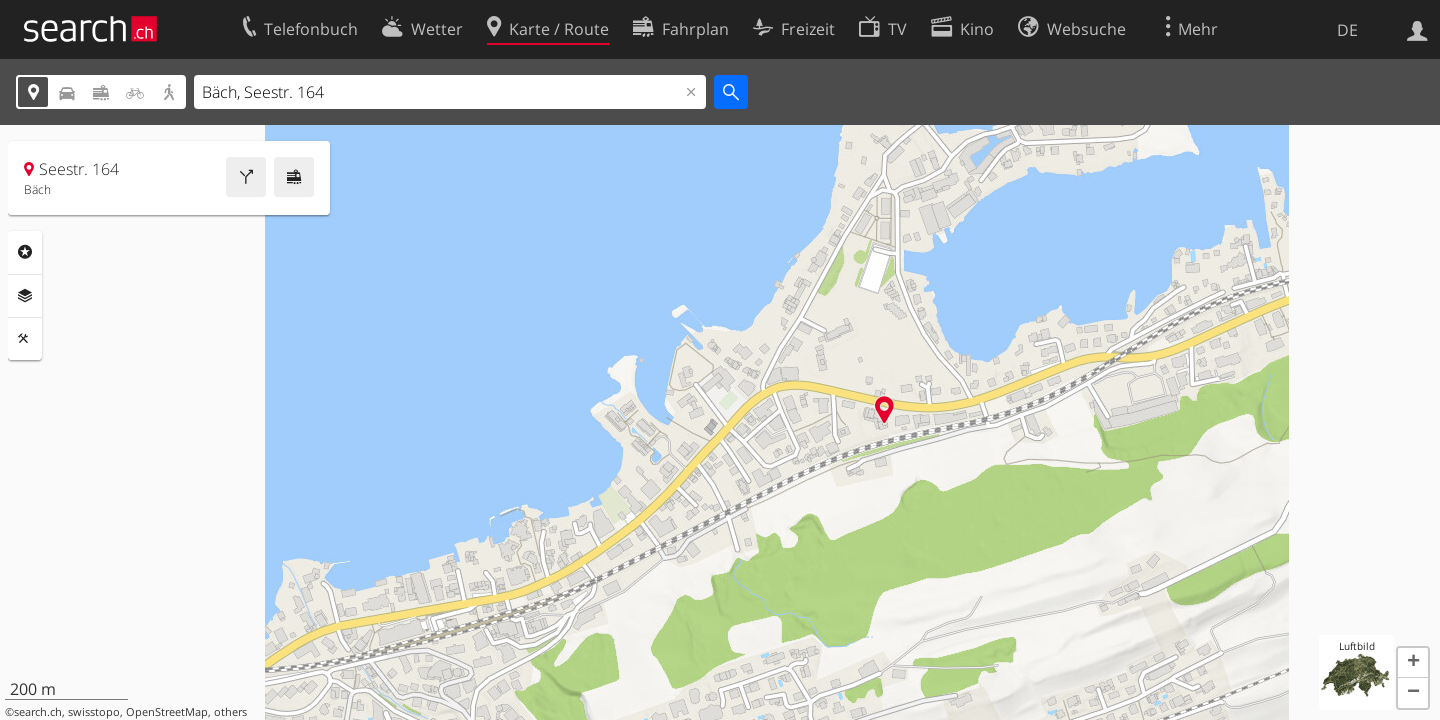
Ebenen (25, 296)
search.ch (38, 712)
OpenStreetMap (167, 712)
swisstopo (94, 712)
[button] (1413, 663)
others (230, 712)
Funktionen (25, 339)
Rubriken (25, 252)
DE (1347, 30)
